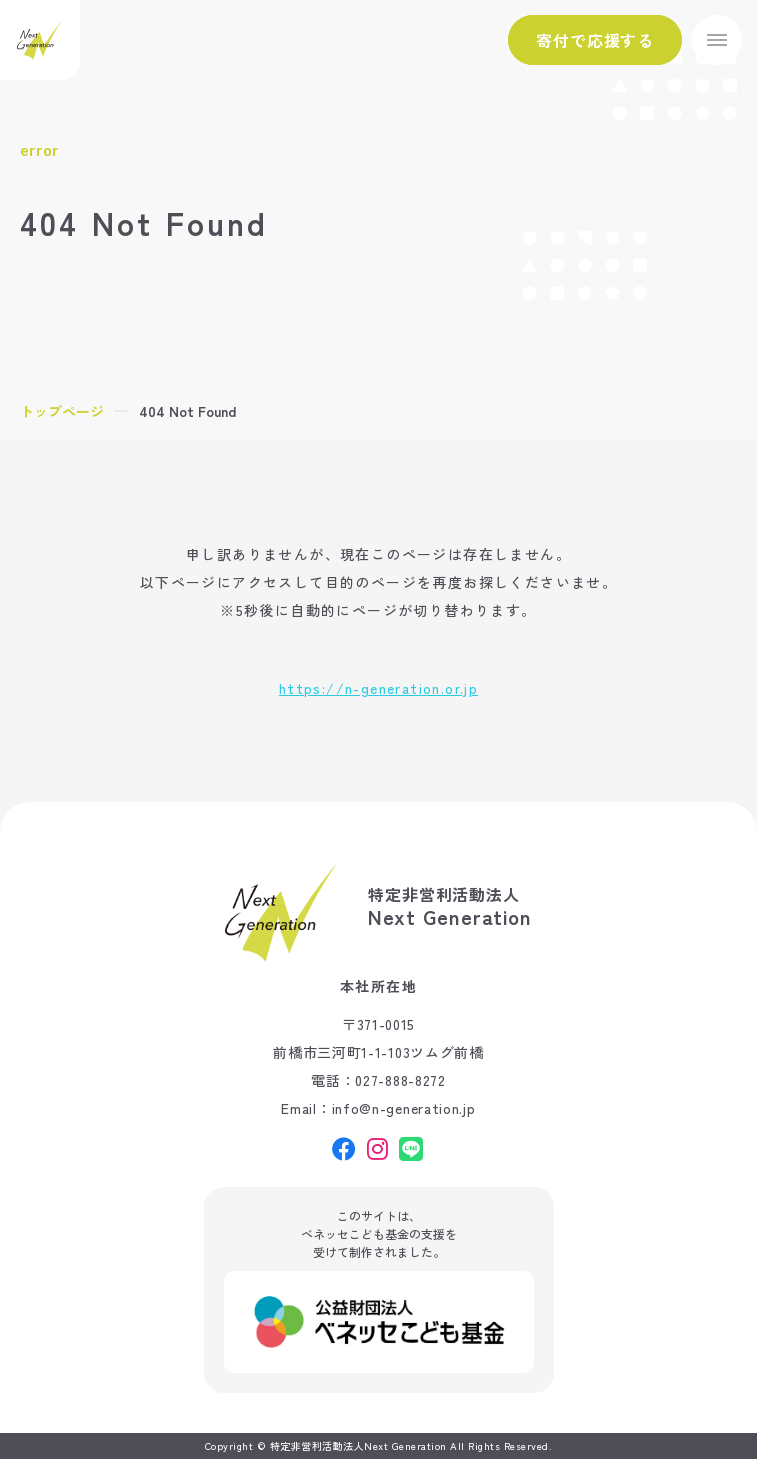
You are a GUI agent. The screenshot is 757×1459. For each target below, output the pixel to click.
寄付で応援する (595, 40)
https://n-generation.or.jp (378, 688)
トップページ (62, 411)
